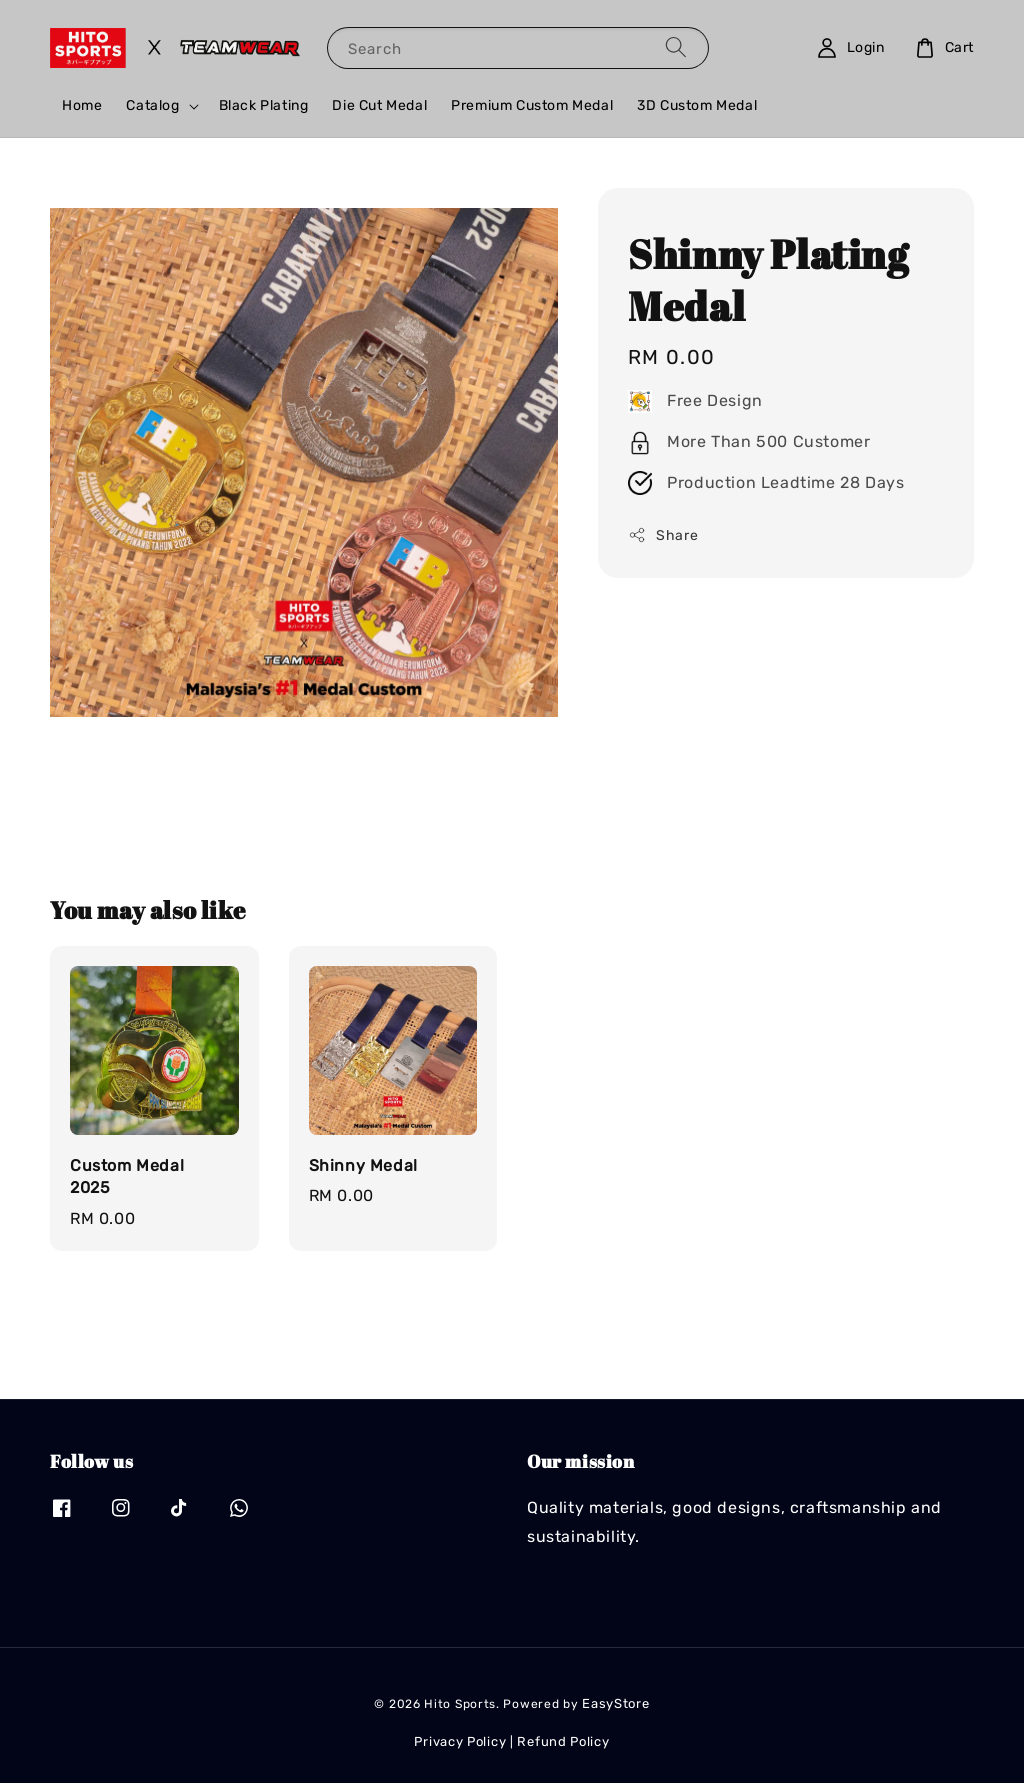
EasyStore (615, 1703)
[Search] (676, 47)
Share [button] (663, 535)
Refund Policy (563, 1741)
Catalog (152, 105)
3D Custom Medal (697, 105)
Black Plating (264, 105)
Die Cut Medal (379, 105)
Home (82, 105)
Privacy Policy (460, 1741)
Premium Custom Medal (532, 105)
